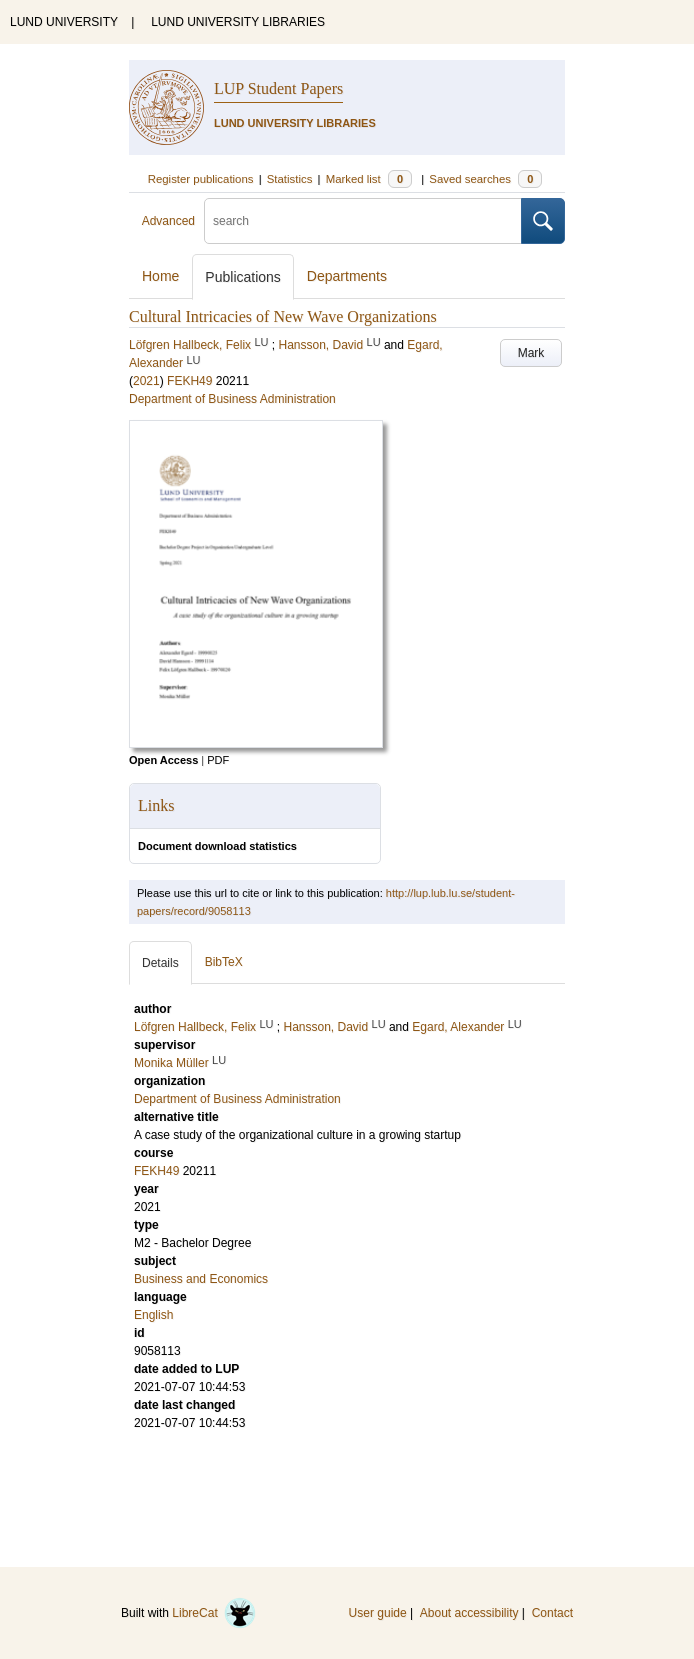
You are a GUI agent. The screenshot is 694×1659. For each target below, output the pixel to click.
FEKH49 (189, 381)
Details (160, 963)
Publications (243, 277)
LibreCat (214, 1613)
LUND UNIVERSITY (64, 22)
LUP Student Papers (278, 88)
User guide (378, 1613)
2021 (146, 381)
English (153, 1315)
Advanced (168, 221)
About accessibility (469, 1613)
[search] (363, 221)
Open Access (163, 760)
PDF (218, 760)
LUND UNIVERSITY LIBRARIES (238, 22)
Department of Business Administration (232, 399)
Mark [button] (531, 353)
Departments (347, 276)
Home (160, 276)
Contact (552, 1613)
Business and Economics (201, 1279)
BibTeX (224, 962)
